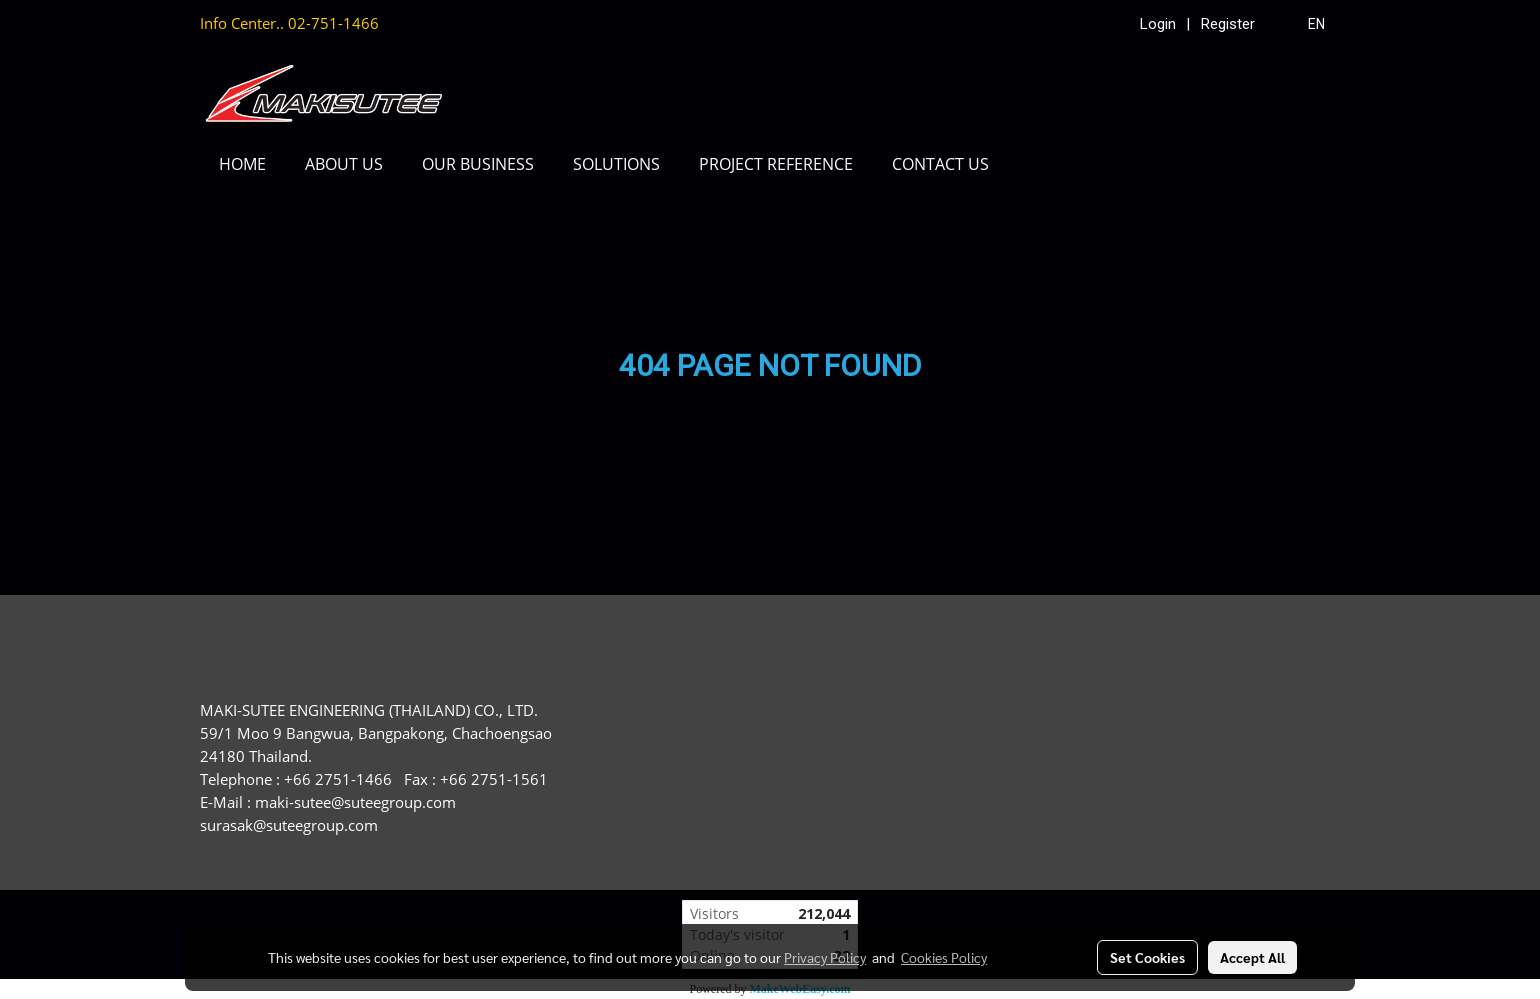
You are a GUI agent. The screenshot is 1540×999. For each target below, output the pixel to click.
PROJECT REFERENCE (776, 164)
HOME (242, 164)
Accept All (1252, 957)
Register (1228, 24)
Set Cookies (1147, 957)
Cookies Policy (944, 957)
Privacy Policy (825, 957)
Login (1158, 24)
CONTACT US (940, 164)
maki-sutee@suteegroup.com (355, 802)
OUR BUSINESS (478, 164)
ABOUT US (344, 164)
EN (1305, 24)
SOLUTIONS (616, 164)
